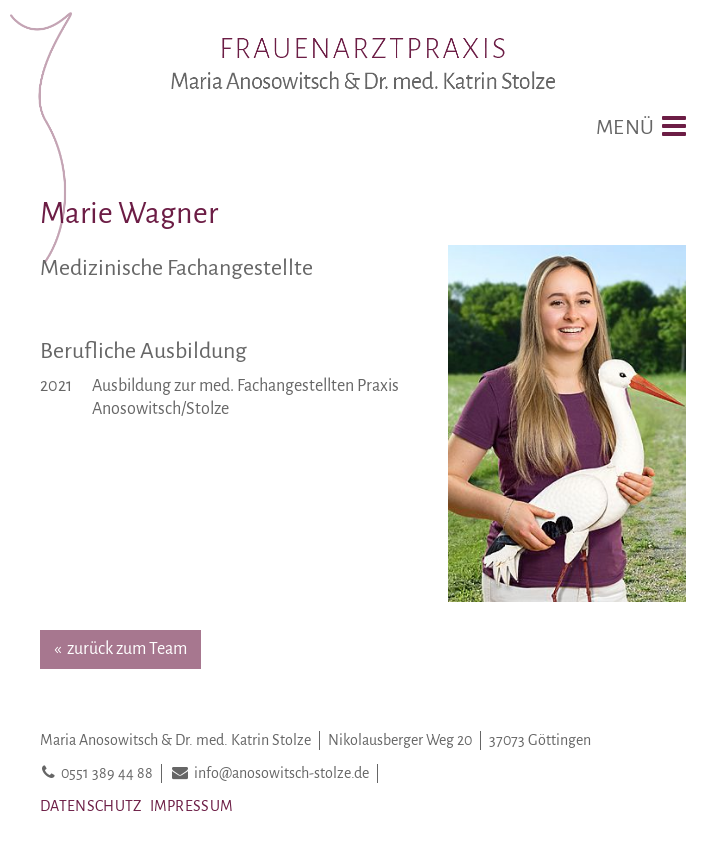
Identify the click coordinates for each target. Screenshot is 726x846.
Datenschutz (91, 806)
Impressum (192, 806)
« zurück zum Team (120, 649)
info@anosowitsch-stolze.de (281, 773)
